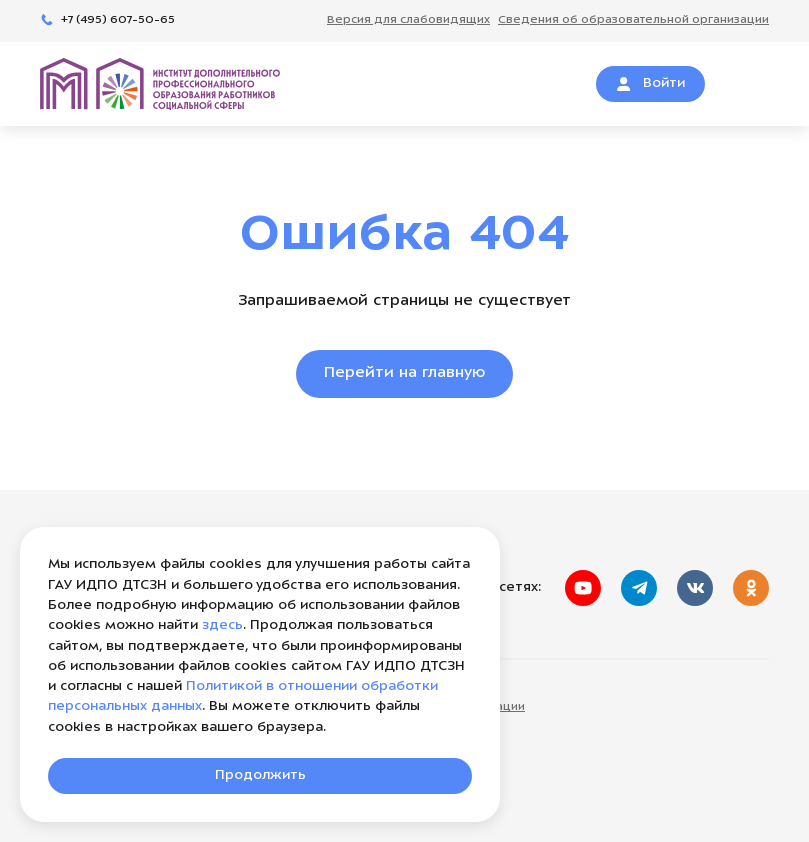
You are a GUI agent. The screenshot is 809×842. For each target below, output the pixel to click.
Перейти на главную (404, 373)
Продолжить (260, 775)
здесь (222, 625)
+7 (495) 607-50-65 (107, 20)
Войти (650, 84)
